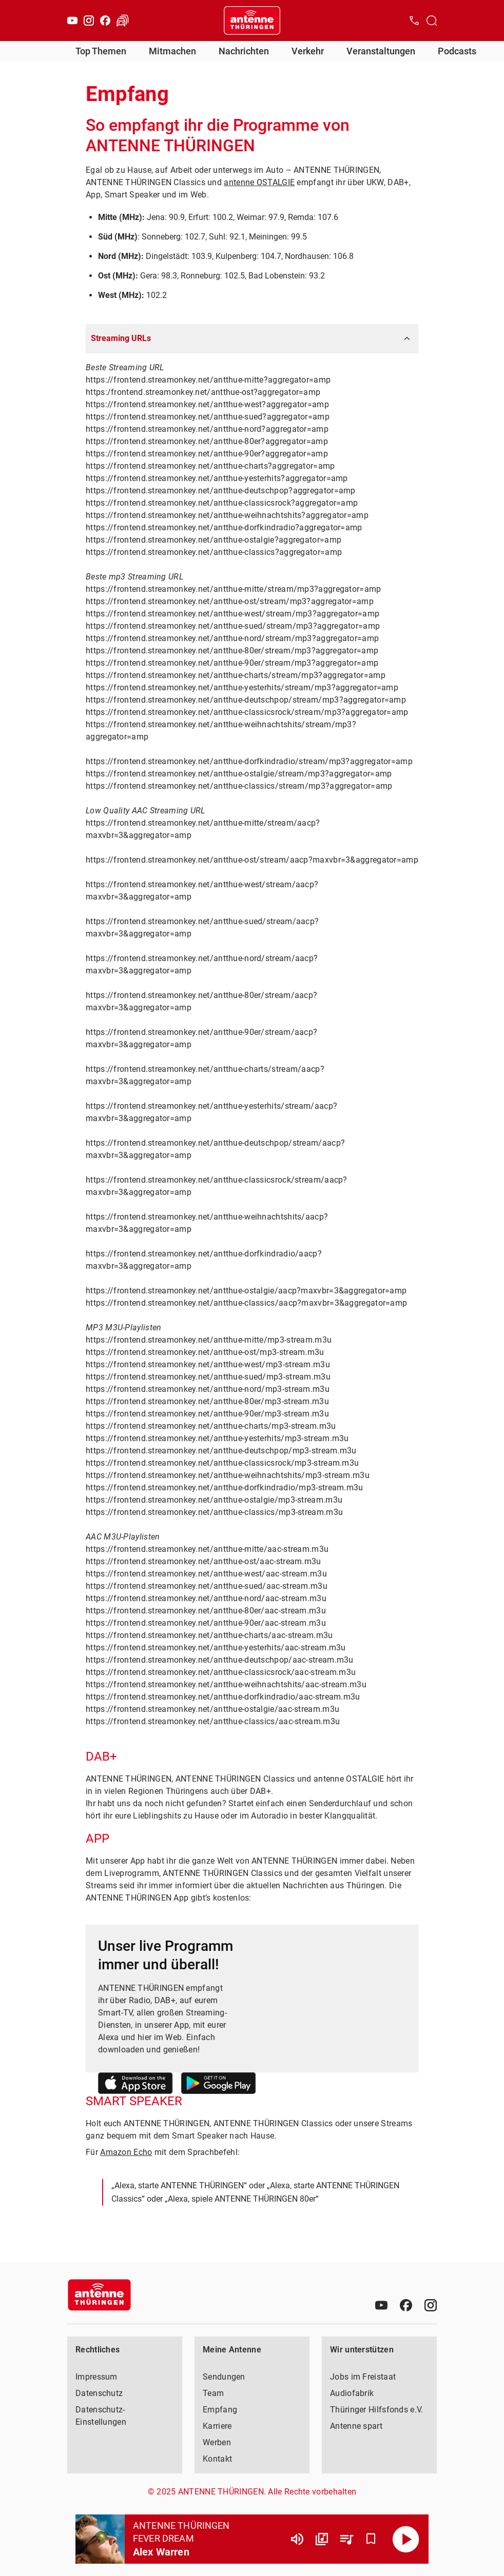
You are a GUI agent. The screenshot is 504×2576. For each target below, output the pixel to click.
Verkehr (308, 51)
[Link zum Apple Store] (135, 2085)
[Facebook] (105, 20)
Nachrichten (244, 51)
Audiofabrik (352, 2393)
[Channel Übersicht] (322, 2539)
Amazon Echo (126, 2152)
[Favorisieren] (371, 2539)
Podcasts (457, 51)
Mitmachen (172, 51)
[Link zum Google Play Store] (218, 2085)
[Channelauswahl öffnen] (432, 20)
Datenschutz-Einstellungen (100, 2416)
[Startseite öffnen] (252, 20)
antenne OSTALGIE (259, 182)
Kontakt (217, 2459)
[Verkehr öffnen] (123, 20)
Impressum (96, 2377)
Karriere (217, 2426)
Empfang (220, 2409)
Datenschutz (99, 2393)
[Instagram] (89, 20)
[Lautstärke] (297, 2539)
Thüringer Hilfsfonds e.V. (376, 2409)
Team (213, 2393)
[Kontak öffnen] (414, 20)
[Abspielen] (406, 2539)
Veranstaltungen (380, 51)
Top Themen (100, 51)
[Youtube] (72, 20)
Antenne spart (356, 2426)
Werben (217, 2442)
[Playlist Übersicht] (346, 2539)
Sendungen (224, 2377)
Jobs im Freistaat (363, 2377)
